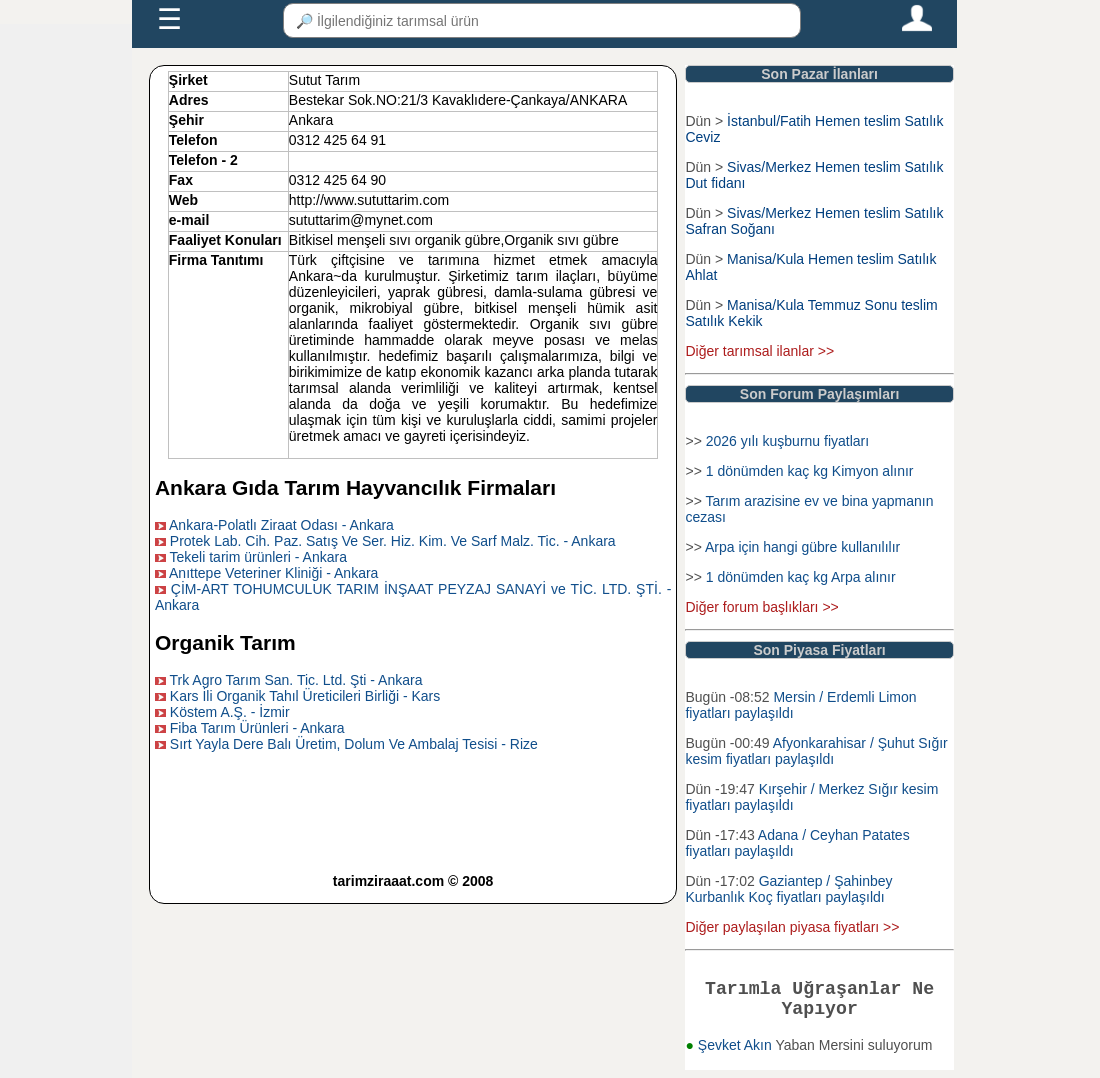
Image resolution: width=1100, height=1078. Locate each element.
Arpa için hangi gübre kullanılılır (802, 547)
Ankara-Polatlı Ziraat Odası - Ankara (281, 525)
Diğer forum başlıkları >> (761, 607)
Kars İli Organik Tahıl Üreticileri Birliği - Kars (305, 696)
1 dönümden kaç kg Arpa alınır (801, 577)
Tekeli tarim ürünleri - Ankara (258, 557)
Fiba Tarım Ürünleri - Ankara (257, 728)
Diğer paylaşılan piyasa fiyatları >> (792, 927)
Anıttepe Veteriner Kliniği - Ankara (273, 573)
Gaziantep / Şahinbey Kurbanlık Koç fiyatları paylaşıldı (788, 889)
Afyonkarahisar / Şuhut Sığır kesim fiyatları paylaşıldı (816, 751)
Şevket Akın (737, 1053)
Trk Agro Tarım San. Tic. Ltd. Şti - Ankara (296, 680)
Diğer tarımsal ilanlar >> (759, 351)
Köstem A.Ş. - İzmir (230, 712)
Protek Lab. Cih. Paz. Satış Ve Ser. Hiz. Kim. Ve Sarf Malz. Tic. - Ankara (393, 541)
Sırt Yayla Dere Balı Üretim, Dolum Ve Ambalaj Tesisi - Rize (354, 744)
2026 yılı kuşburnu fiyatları (787, 441)
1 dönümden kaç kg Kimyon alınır (810, 471)
